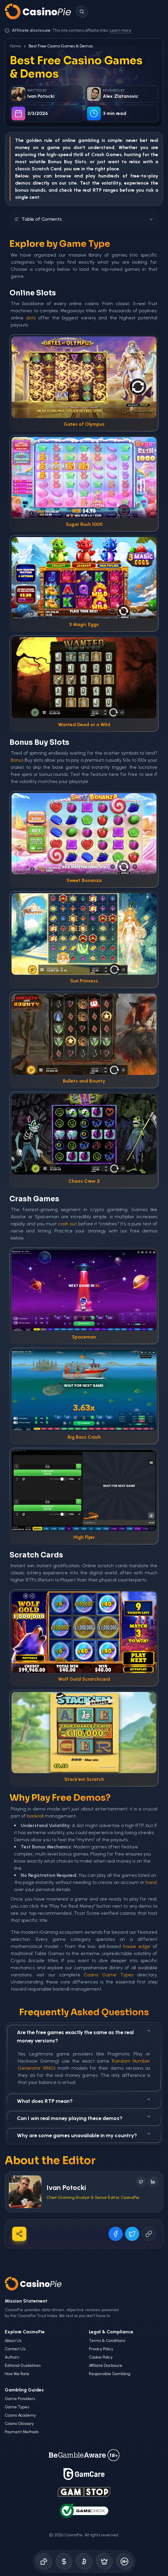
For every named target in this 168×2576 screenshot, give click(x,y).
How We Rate (17, 2373)
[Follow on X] (141, 2181)
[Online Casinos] (44, 2561)
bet (144, 140)
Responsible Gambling (109, 2373)
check (65, 190)
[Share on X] (132, 2234)
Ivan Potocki (66, 2187)
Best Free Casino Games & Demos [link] (61, 46)
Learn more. (121, 30)
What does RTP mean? (84, 2100)
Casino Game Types (108, 1975)
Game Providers (20, 2398)
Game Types (17, 2407)
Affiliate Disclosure (105, 2365)
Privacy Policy (101, 2348)
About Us (13, 2340)
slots (31, 318)
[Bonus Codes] (64, 2561)
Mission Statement (26, 2301)
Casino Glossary (19, 2423)
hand (151, 1882)
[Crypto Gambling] (84, 2561)
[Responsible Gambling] (124, 2561)
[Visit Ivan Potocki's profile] (25, 2191)
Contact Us (15, 2348)
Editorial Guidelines (23, 2365)
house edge (136, 1946)
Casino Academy (20, 2415)
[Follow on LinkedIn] (153, 2181)
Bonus (55, 161)
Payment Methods (22, 2431)
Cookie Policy (101, 2357)
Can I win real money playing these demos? (84, 2118)
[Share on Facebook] (115, 2234)
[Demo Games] (104, 2561)
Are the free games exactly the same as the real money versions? (84, 2036)
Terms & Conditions (107, 2340)
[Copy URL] (149, 2234)
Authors (12, 2357)
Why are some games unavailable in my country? (84, 2135)
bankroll (35, 1816)
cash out (67, 1224)
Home (15, 46)
